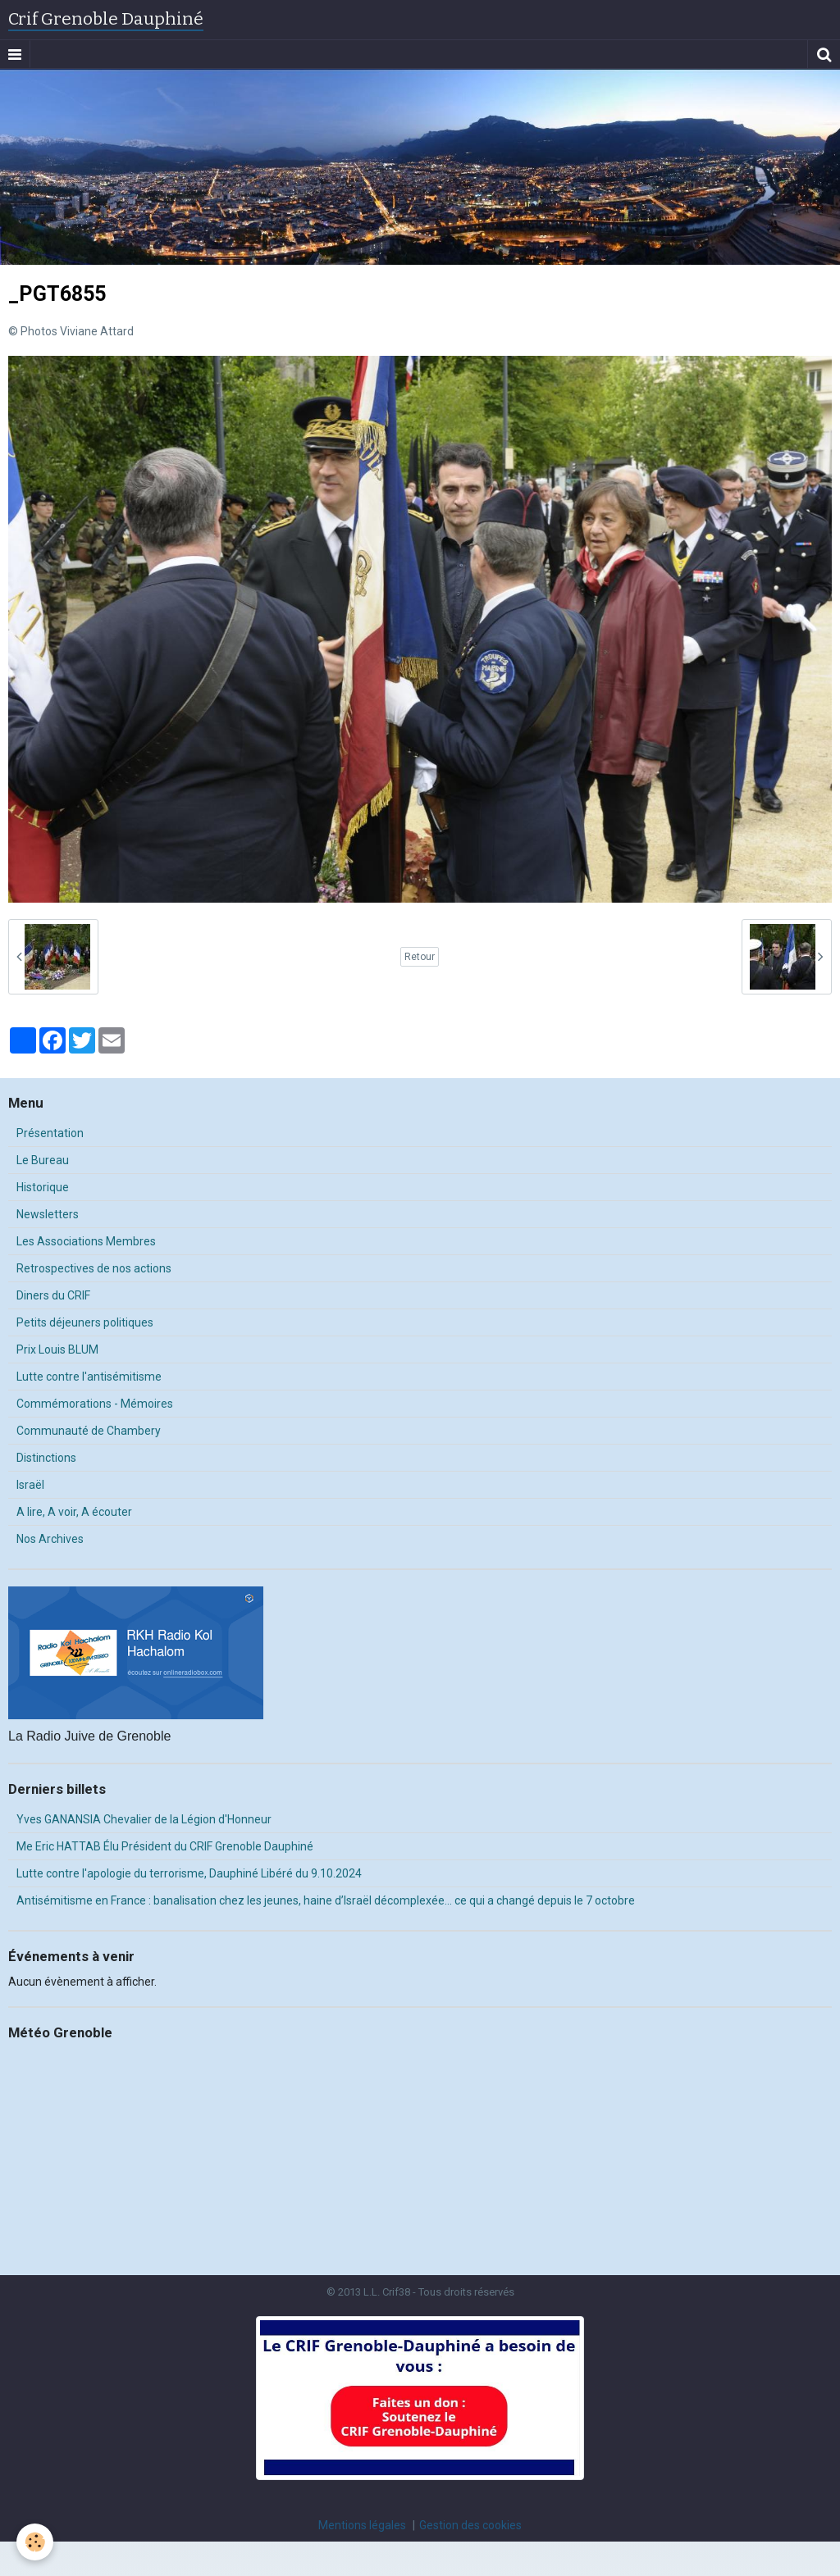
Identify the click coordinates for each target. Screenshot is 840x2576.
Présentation (50, 1133)
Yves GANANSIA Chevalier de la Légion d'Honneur (144, 1819)
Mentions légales (362, 2525)
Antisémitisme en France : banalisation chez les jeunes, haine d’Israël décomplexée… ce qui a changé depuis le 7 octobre (325, 1900)
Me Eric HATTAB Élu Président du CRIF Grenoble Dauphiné (164, 1846)
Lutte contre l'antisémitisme (89, 1376)
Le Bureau (42, 1160)
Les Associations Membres (86, 1241)
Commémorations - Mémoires (94, 1403)
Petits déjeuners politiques (84, 1322)
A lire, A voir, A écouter (74, 1511)
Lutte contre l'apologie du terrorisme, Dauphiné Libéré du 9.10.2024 (189, 1873)
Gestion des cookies (470, 2525)
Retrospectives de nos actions (93, 1268)
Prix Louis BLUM (57, 1349)
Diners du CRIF (53, 1295)
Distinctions (46, 1457)
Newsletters (47, 1214)
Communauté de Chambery (88, 1430)
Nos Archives (50, 1538)
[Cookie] (34, 2542)
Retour (419, 957)
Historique (42, 1187)
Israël (30, 1484)
